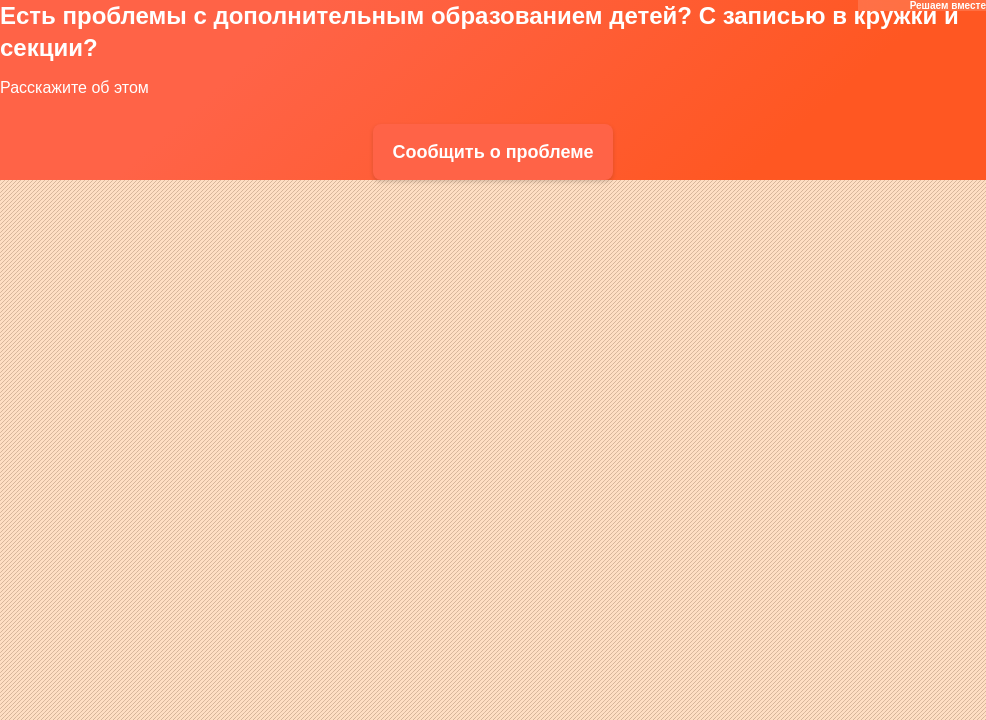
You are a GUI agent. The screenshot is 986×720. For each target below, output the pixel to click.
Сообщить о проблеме (492, 152)
